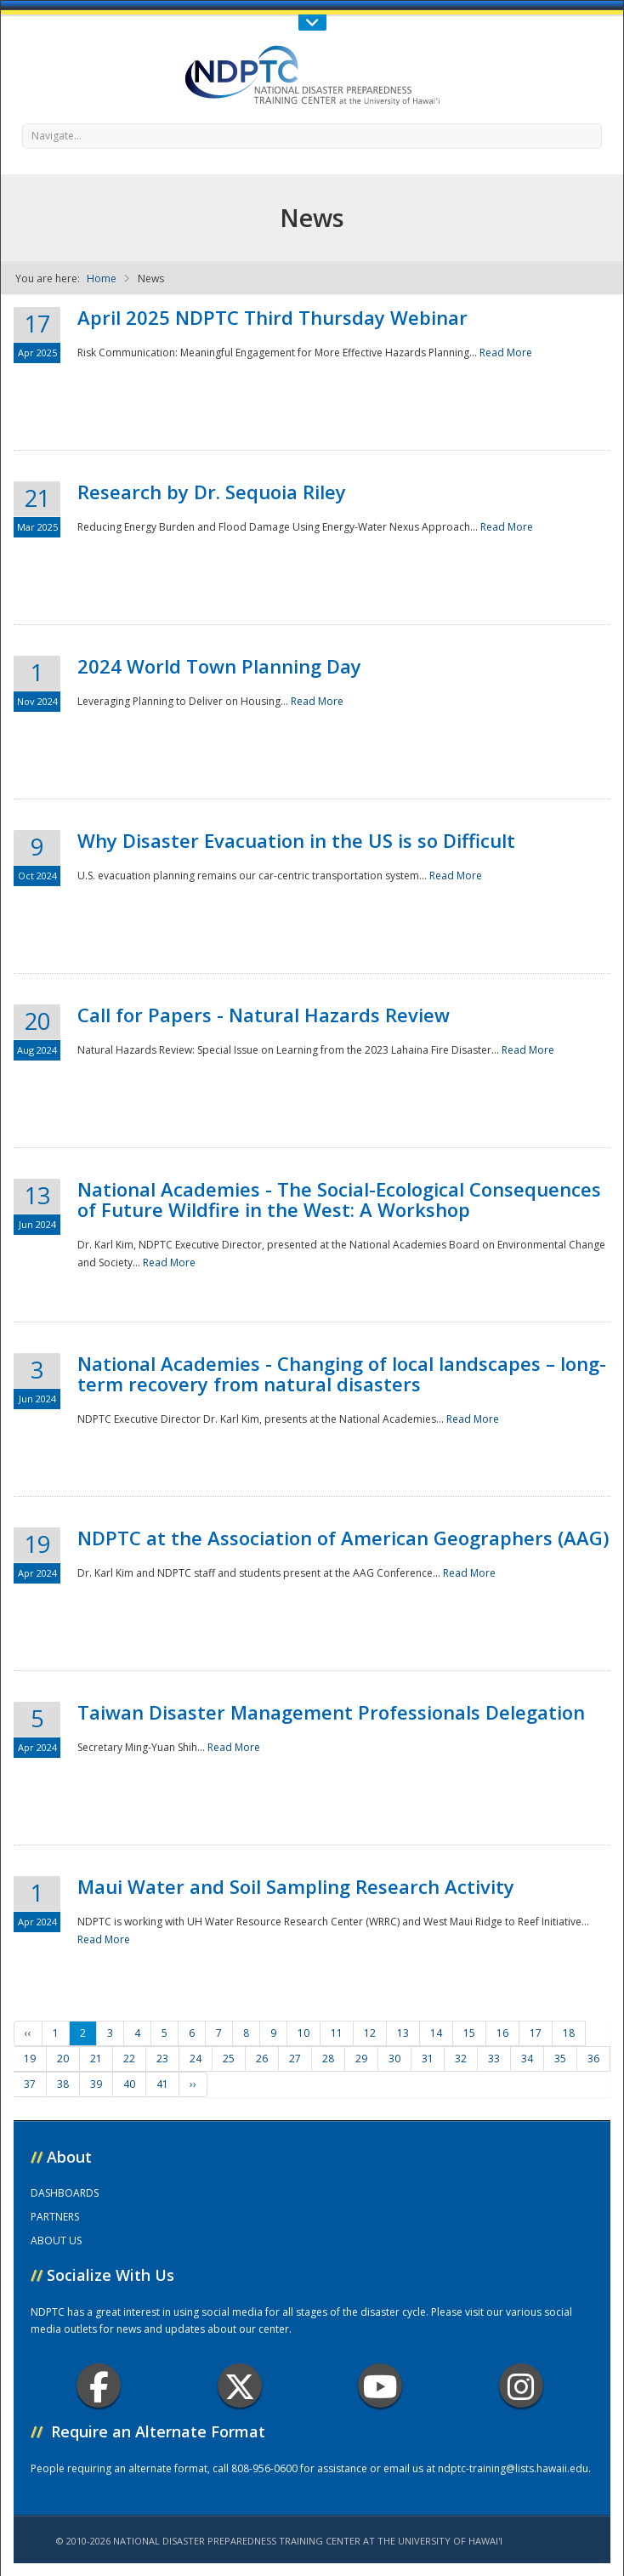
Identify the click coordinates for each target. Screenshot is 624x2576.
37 (30, 2084)
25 (229, 2058)
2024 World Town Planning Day (219, 666)
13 (403, 2033)
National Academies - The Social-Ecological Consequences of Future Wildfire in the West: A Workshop (339, 1199)
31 (428, 2058)
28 (328, 2058)
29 (361, 2058)
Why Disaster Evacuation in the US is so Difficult (296, 840)
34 (527, 2058)
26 (262, 2058)
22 (129, 2058)
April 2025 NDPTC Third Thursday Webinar (272, 317)
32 (461, 2058)
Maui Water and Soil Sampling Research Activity (295, 1886)
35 (560, 2058)
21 (96, 2058)
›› (193, 2084)
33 (494, 2058)
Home (101, 278)
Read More (505, 352)
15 (469, 2033)
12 (370, 2033)
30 (394, 2058)
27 (295, 2058)
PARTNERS (55, 2216)
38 (63, 2084)
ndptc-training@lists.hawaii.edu (513, 2468)
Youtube (380, 2386)
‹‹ (28, 2033)
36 (593, 2058)
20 (63, 2058)
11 (337, 2033)
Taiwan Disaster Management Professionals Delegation (331, 1712)
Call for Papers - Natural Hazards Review (263, 1014)
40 (129, 2084)
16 (502, 2033)
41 (162, 2084)
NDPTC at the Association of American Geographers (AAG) (343, 1537)
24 (195, 2058)
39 (96, 2084)
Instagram (521, 2386)
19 (30, 2058)
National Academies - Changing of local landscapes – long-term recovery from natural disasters (341, 1373)
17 (536, 2033)
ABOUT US (56, 2240)
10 (303, 2033)
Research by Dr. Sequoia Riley (211, 491)
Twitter (239, 2386)
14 (436, 2033)
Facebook (99, 2386)
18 (569, 2033)
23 (162, 2058)
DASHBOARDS (65, 2193)
